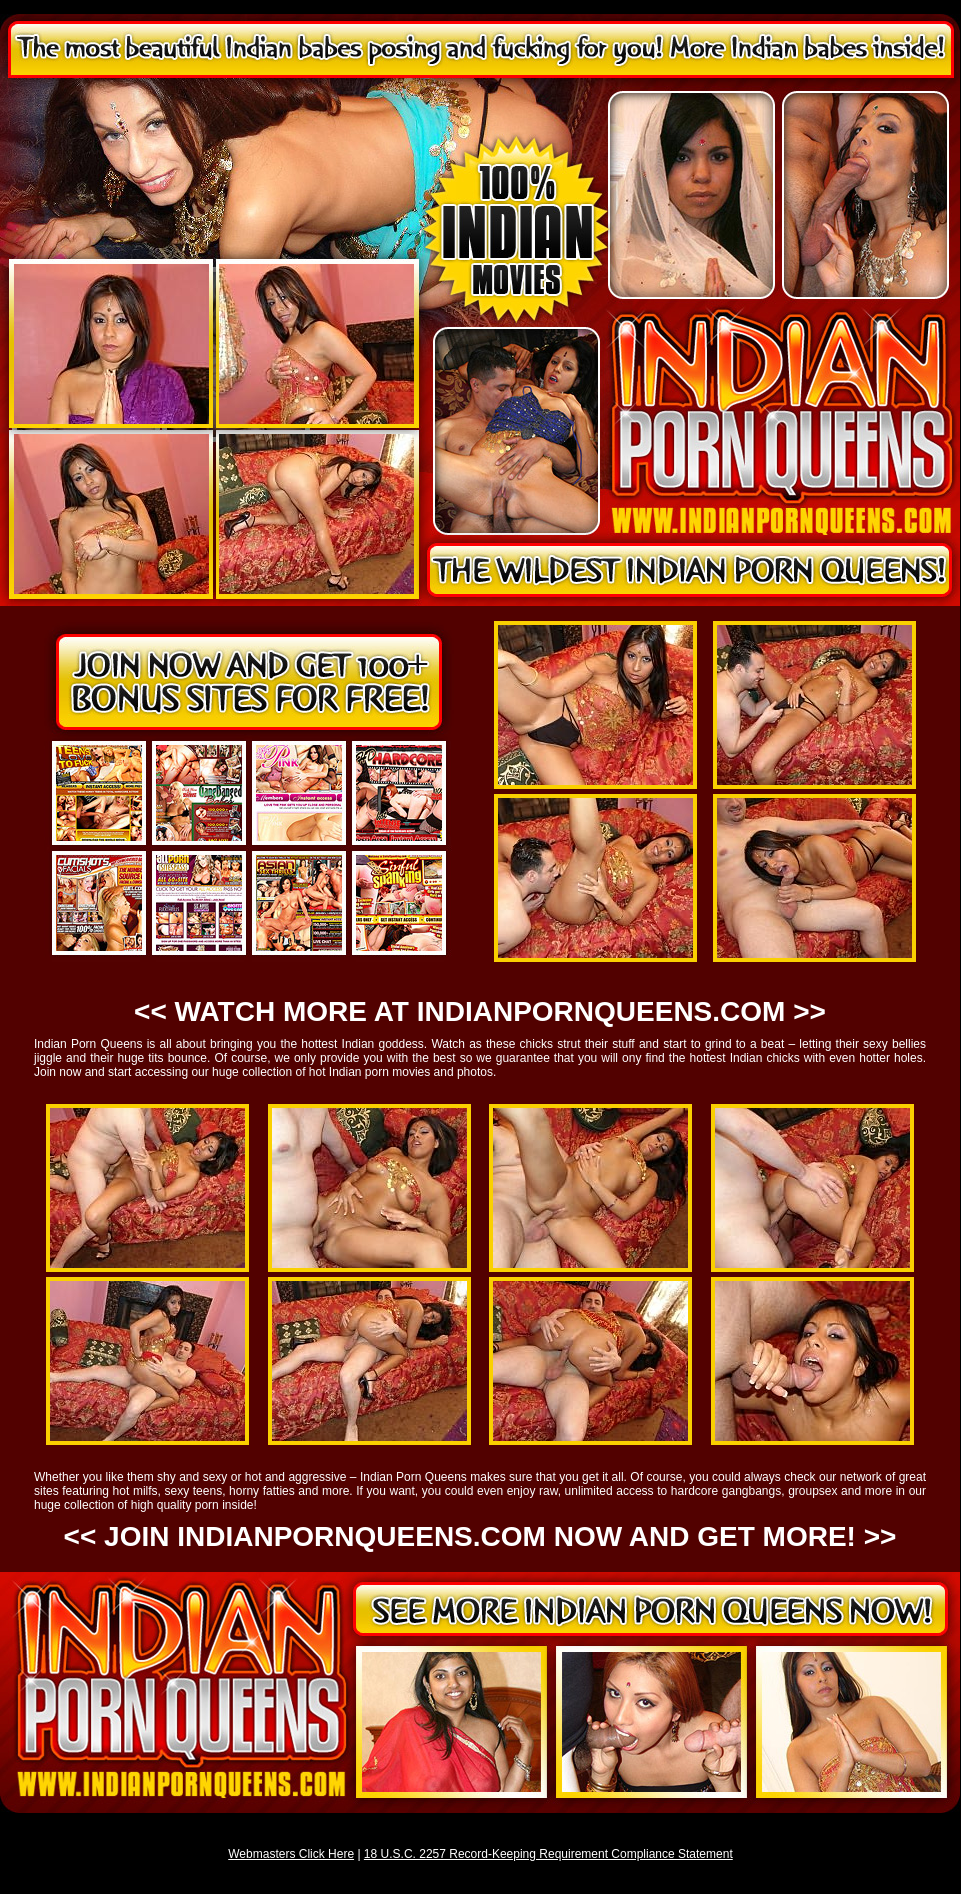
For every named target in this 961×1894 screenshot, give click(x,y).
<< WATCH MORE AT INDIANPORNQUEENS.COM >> (480, 1011)
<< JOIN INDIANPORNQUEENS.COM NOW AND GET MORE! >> (480, 1536)
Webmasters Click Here (291, 1854)
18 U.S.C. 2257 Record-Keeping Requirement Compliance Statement (548, 1854)
